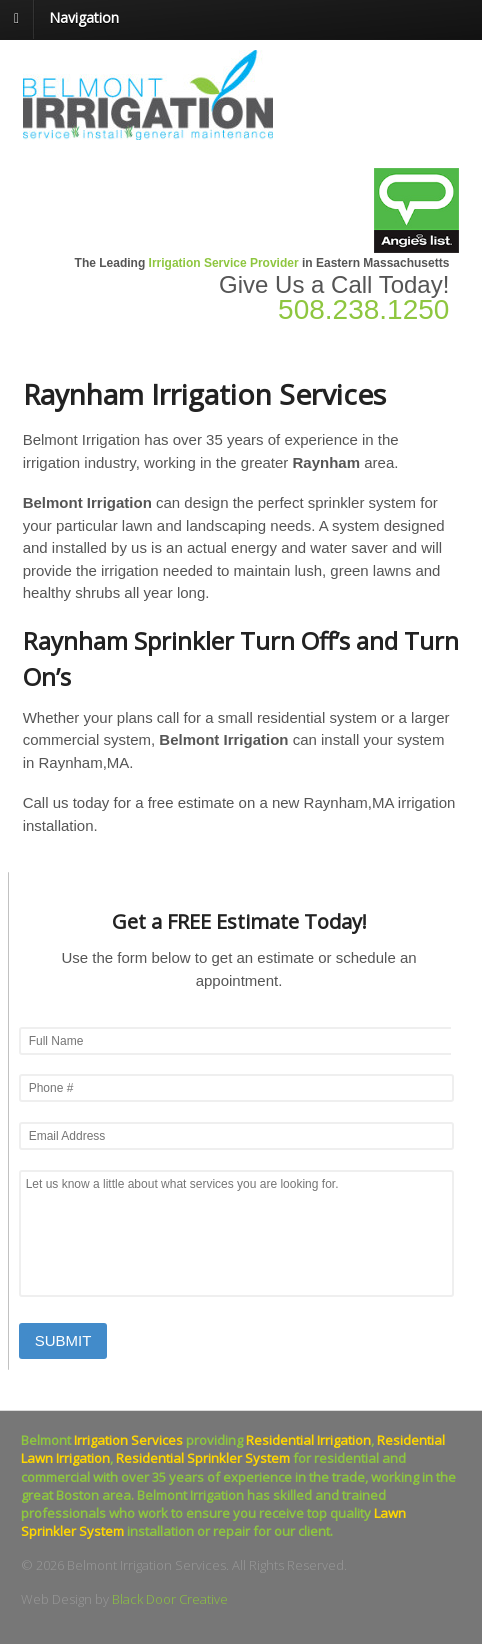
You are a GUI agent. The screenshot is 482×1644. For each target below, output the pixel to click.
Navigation (84, 17)
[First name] (236, 1041)
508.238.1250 (363, 309)
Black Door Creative (170, 1599)
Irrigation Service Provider (224, 263)
